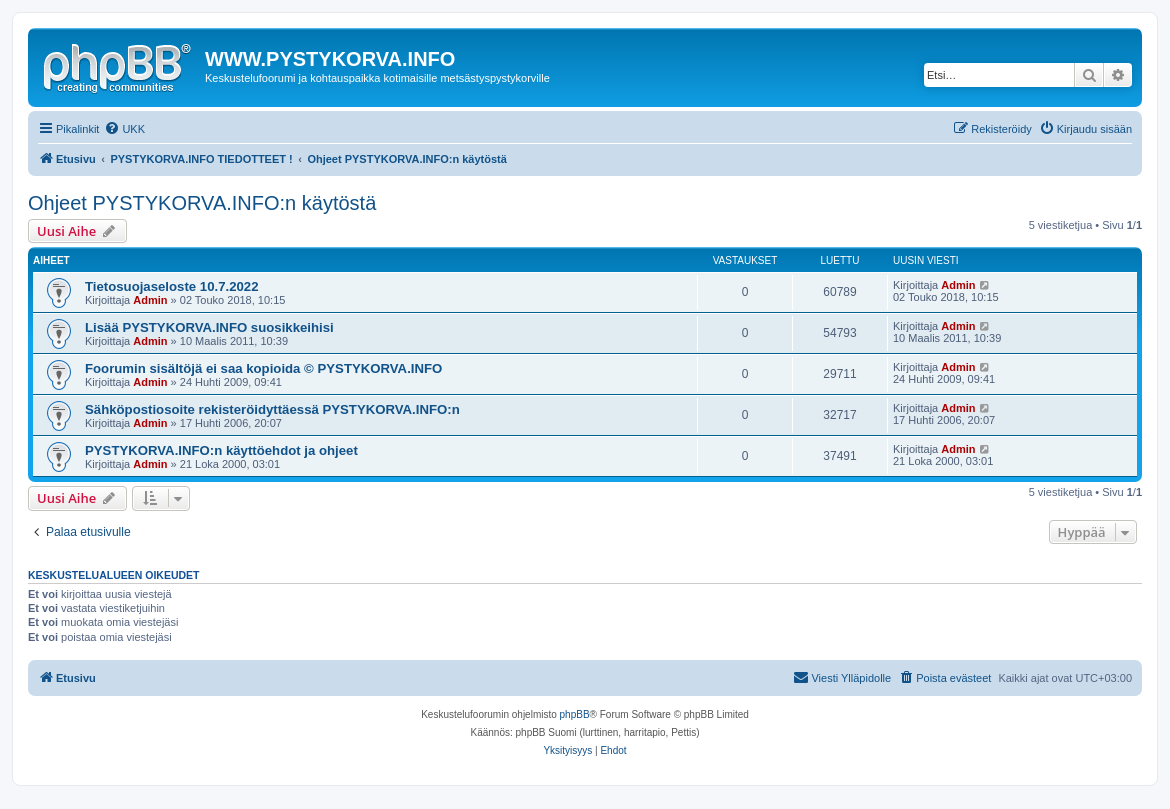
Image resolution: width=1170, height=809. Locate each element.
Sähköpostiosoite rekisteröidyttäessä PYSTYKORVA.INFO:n (272, 409)
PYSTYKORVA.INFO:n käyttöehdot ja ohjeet (221, 450)
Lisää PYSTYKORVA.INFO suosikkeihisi (209, 327)
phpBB (575, 714)
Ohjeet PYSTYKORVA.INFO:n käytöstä (202, 203)
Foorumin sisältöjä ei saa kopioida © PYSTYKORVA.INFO (263, 368)
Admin (150, 300)
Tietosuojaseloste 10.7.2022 (172, 286)
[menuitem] (124, 129)
